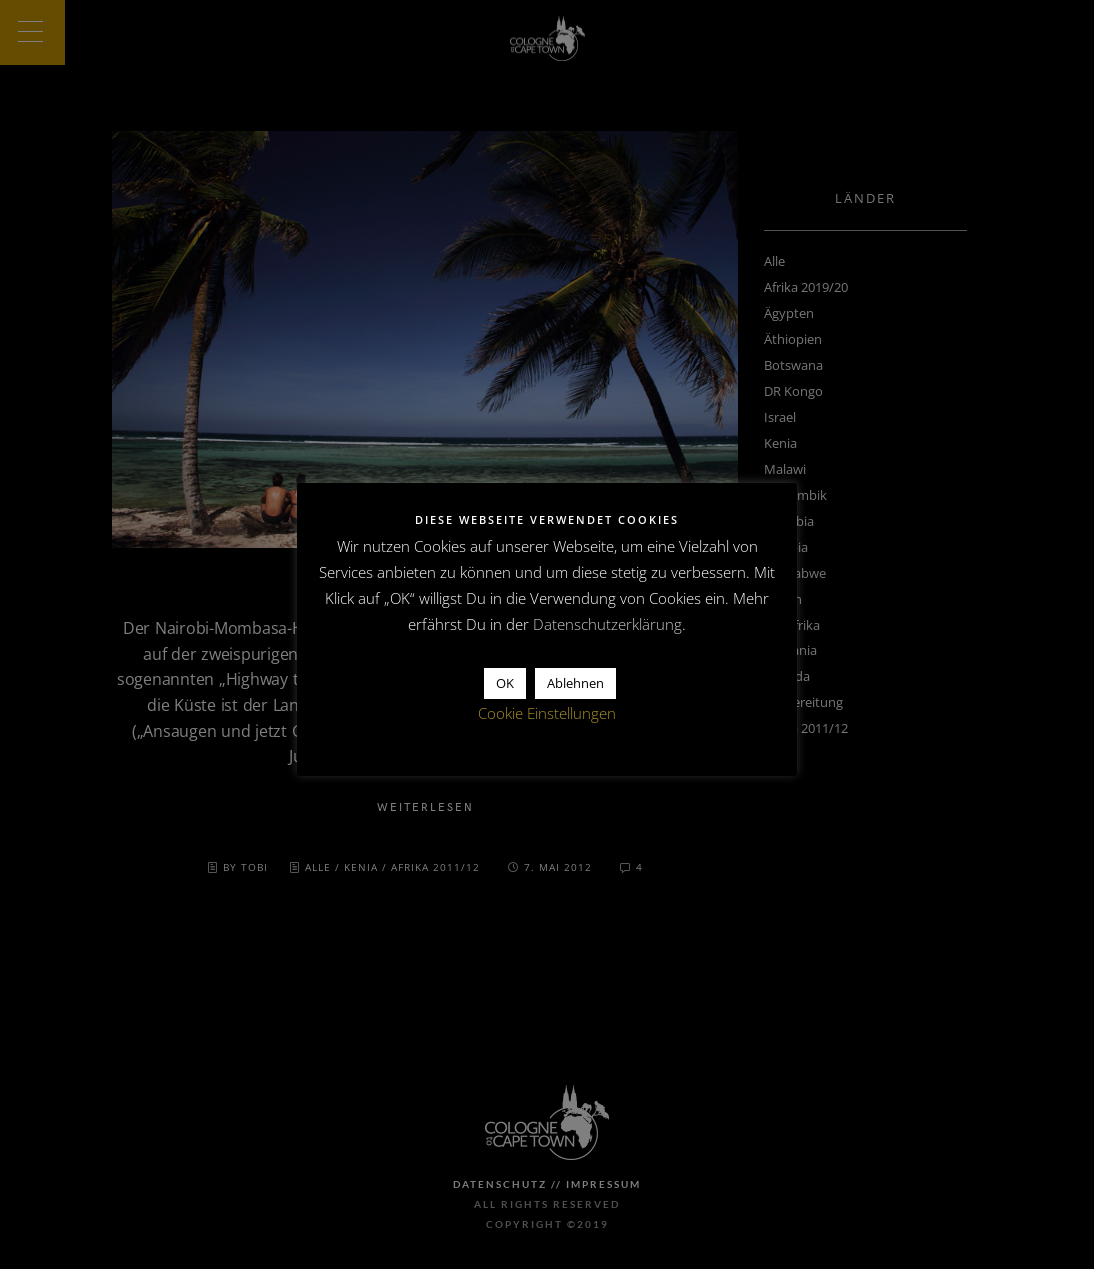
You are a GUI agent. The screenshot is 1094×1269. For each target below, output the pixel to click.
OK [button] (505, 683)
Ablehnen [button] (575, 683)
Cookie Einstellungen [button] (547, 713)
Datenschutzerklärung (607, 624)
